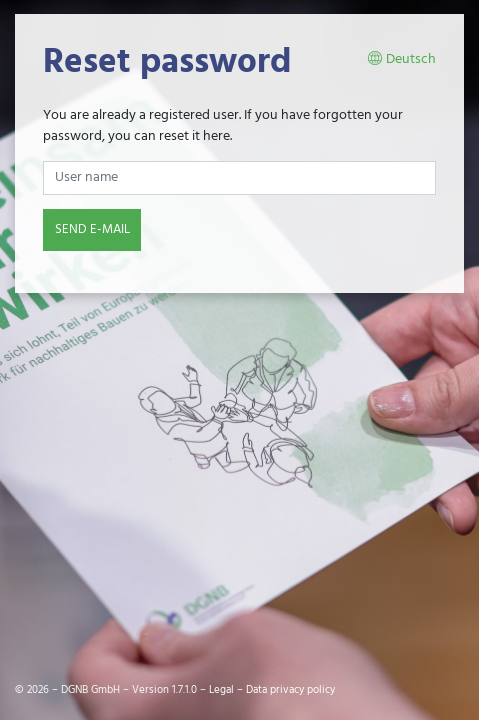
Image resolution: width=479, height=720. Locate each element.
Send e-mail (92, 229)
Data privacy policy (290, 690)
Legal (221, 690)
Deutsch (401, 60)
